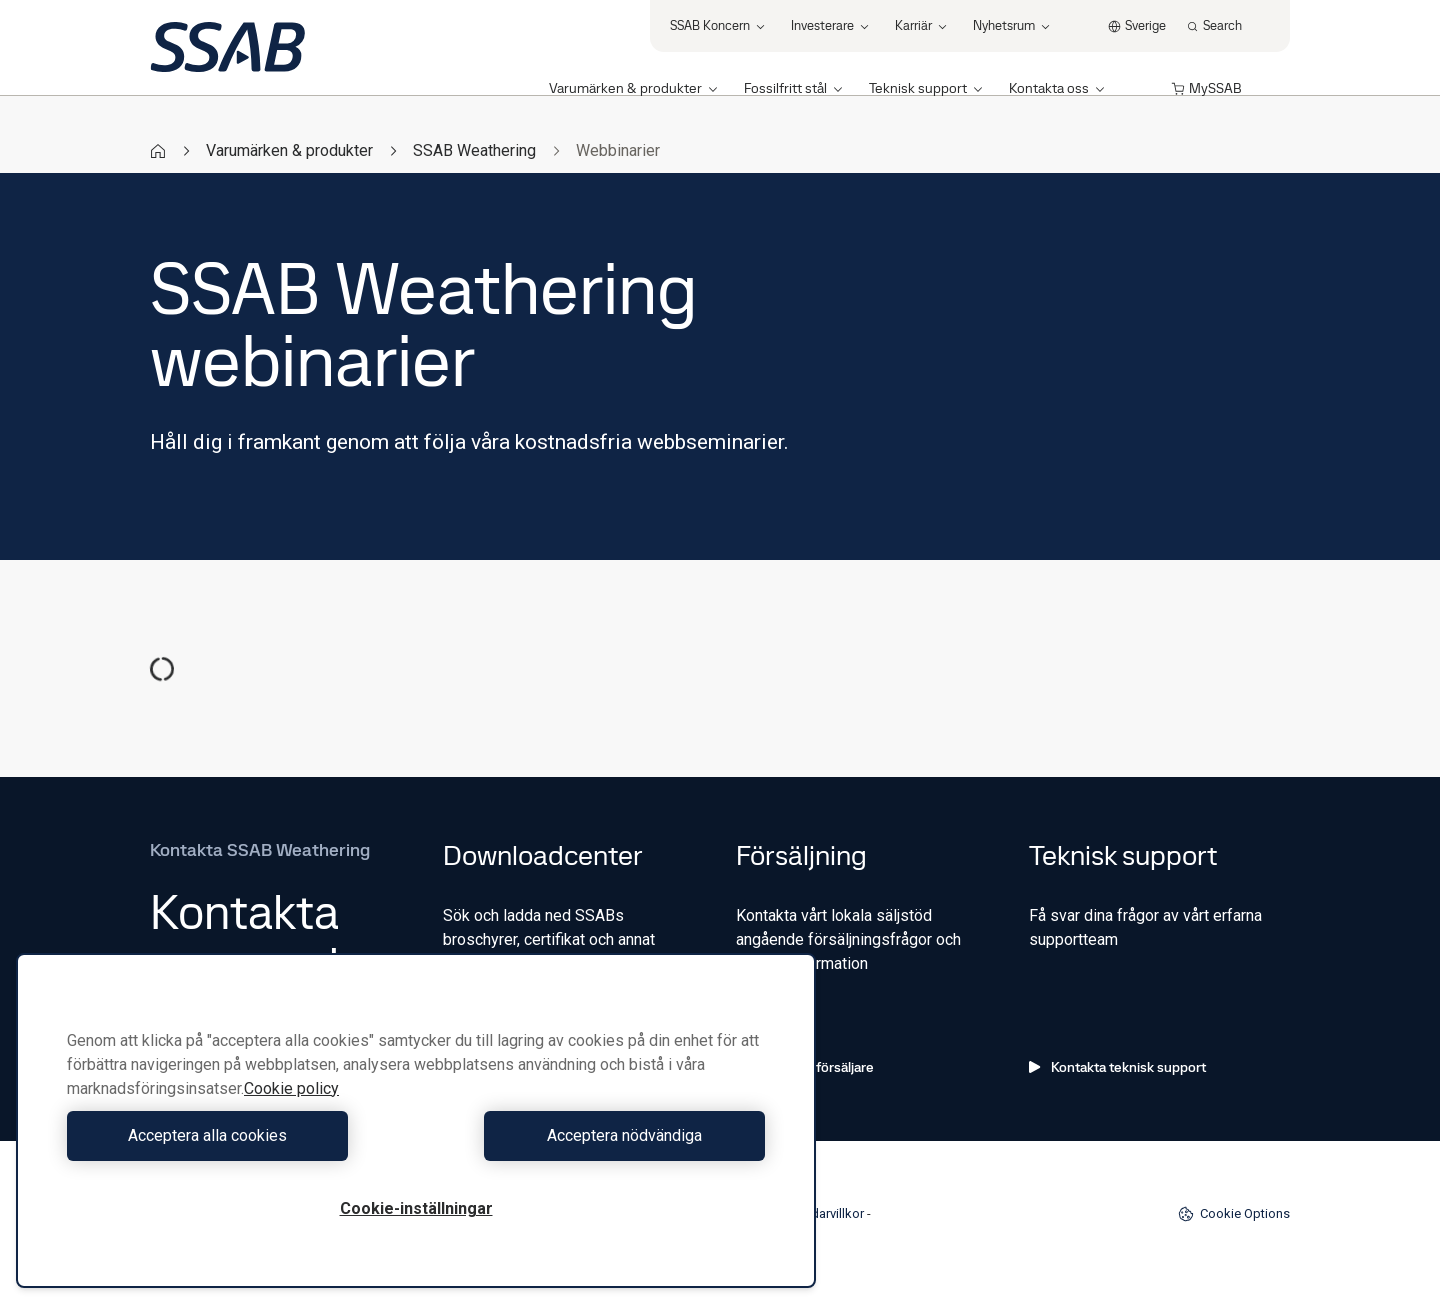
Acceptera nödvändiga (595, 1135)
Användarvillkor (819, 1213)
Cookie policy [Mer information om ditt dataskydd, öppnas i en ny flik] (291, 1088)
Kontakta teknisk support (1117, 1067)
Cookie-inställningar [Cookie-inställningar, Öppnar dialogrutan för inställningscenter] (416, 1208)
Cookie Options (1234, 1214)
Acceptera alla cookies (236, 1135)
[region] (416, 1120)
